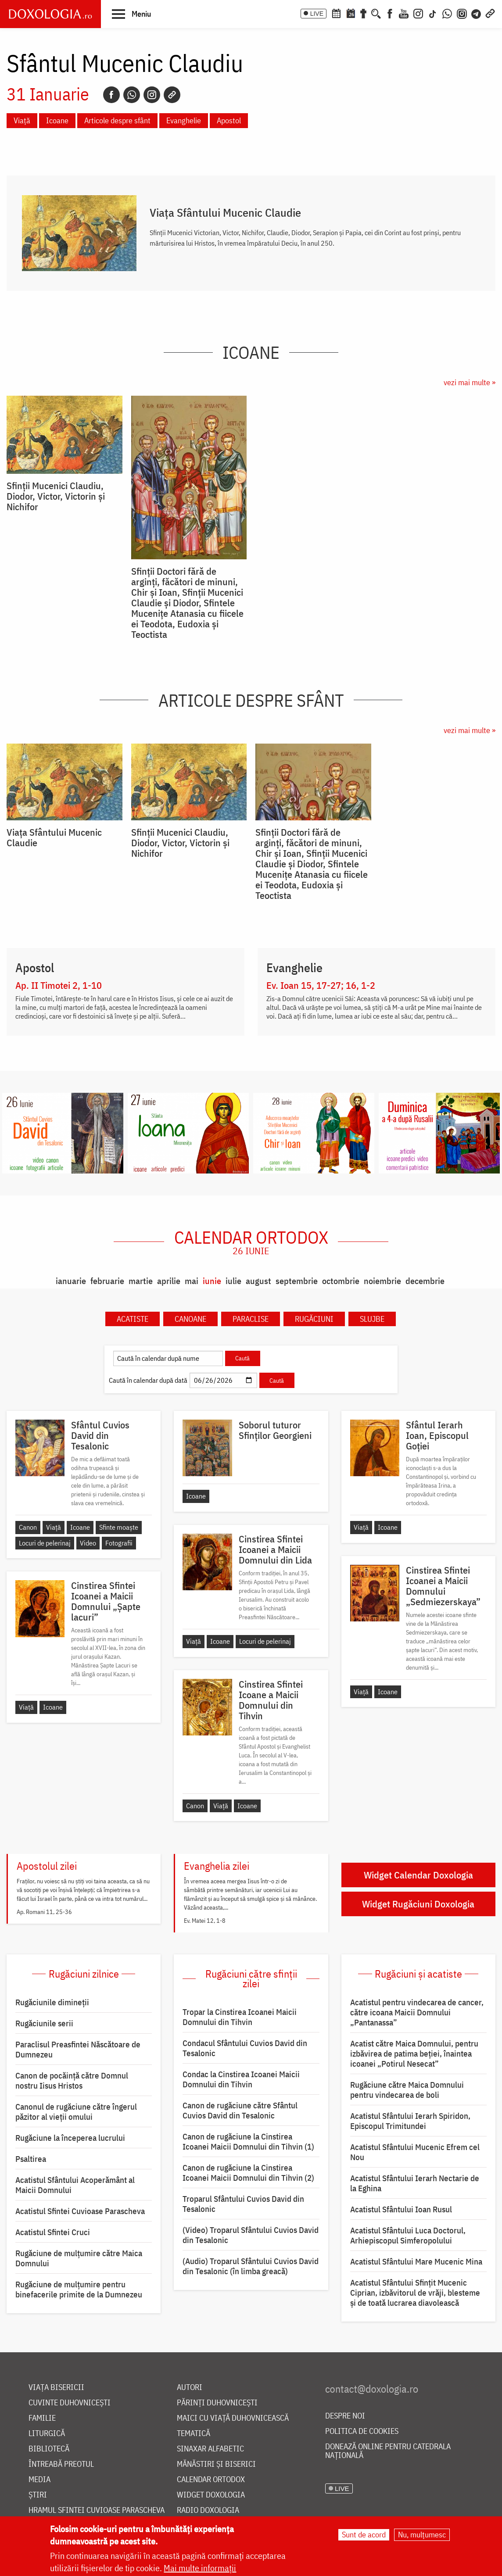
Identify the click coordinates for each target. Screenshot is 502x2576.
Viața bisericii (56, 2387)
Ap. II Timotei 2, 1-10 (58, 985)
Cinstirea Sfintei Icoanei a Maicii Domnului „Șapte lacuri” (105, 1601)
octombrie (340, 1281)
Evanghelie (183, 120)
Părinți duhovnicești (217, 2403)
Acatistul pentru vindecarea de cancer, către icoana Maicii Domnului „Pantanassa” (417, 2012)
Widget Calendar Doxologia (418, 1874)
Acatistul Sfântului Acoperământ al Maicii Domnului (75, 2185)
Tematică (193, 2433)
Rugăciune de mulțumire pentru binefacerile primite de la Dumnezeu (78, 2289)
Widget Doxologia (211, 2495)
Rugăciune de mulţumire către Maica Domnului (78, 2258)
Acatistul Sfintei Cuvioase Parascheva (80, 2211)
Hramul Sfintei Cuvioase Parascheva (97, 2510)
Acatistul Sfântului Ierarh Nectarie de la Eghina (414, 2183)
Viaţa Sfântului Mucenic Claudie (225, 212)
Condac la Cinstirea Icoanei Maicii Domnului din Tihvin (241, 2079)
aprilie (168, 1281)
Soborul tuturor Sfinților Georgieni (275, 1430)
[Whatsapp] (131, 94)
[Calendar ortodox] (336, 13)
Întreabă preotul (61, 2464)
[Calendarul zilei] (350, 13)
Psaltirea (30, 2159)
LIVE (316, 13)
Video (88, 1542)
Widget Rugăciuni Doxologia (418, 1903)
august (258, 1281)
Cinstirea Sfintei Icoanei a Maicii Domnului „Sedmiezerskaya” (443, 1586)
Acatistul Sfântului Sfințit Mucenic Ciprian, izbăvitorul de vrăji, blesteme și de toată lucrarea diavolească (415, 2292)
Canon (28, 1527)
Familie (42, 2418)
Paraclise (251, 1319)
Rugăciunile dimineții (52, 2002)
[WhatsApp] (447, 13)
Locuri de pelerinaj (45, 1542)
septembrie (297, 1281)
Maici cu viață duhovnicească (233, 2418)
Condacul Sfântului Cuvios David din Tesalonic (245, 2048)
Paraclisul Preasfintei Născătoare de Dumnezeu (77, 2049)
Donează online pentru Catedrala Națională (388, 2451)
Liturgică (47, 2433)
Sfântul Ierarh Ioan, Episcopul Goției (437, 1435)
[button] (131, 13)
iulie (233, 1281)
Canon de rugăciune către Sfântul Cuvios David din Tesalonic (240, 2110)
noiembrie (382, 1281)
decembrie (425, 1281)
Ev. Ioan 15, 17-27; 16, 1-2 (320, 985)
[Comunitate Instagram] (461, 13)
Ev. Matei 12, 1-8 (205, 1921)
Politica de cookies (361, 2431)
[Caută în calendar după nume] (168, 1358)
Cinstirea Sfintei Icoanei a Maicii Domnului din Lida (275, 1549)
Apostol (229, 120)
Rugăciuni (314, 1319)
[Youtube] (404, 13)
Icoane (57, 120)
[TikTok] (433, 13)
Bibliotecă (49, 2449)
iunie (212, 1281)
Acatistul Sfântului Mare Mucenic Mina (416, 2261)
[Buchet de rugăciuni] (363, 13)
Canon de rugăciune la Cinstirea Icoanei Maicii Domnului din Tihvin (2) (248, 2172)
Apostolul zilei (47, 1865)
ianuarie (71, 1281)
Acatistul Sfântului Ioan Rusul (401, 2209)
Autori (189, 2387)
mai (191, 1281)
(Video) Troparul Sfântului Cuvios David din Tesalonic (251, 2235)
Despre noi (345, 2416)
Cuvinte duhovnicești (70, 2403)
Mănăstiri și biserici (216, 2464)
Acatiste (132, 1319)
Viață (22, 120)
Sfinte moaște (118, 1527)
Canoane (190, 1319)
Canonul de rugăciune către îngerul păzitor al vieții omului (76, 2111)
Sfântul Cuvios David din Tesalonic (100, 1435)
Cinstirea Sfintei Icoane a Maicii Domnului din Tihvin (271, 1700)
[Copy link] (172, 94)
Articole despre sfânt (117, 120)
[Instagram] (418, 13)
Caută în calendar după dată (148, 1380)
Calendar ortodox (251, 1242)
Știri (38, 2495)
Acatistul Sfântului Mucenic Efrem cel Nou (415, 2152)
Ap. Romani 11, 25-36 (44, 1912)
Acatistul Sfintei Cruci (52, 2232)
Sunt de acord (364, 2535)
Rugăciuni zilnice (84, 1974)
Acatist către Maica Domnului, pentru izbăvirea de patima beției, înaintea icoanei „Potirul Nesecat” (414, 2053)
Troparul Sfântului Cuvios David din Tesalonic (243, 2203)
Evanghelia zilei (216, 1865)
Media (39, 2479)
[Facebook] (389, 13)
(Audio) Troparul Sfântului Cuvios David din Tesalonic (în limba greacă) (251, 2266)
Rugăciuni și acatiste (418, 1974)
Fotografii (119, 1542)
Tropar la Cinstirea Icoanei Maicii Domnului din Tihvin (240, 2017)
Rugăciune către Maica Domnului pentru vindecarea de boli (407, 2089)
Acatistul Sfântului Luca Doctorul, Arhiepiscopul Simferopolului (408, 2235)
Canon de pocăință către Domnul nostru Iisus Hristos (71, 2080)
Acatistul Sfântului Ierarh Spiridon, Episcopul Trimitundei (410, 2121)
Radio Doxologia (208, 2510)
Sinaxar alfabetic (210, 2449)
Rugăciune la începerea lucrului (70, 2137)
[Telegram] (476, 13)
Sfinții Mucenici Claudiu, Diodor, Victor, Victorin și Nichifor (56, 496)
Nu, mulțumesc (422, 2535)
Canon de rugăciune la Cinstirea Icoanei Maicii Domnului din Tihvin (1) (248, 2141)
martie (141, 1281)
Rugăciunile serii (44, 2023)
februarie (107, 1281)
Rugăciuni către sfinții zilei (251, 1978)
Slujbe (372, 1319)
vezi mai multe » (469, 382)
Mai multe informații (200, 2568)
